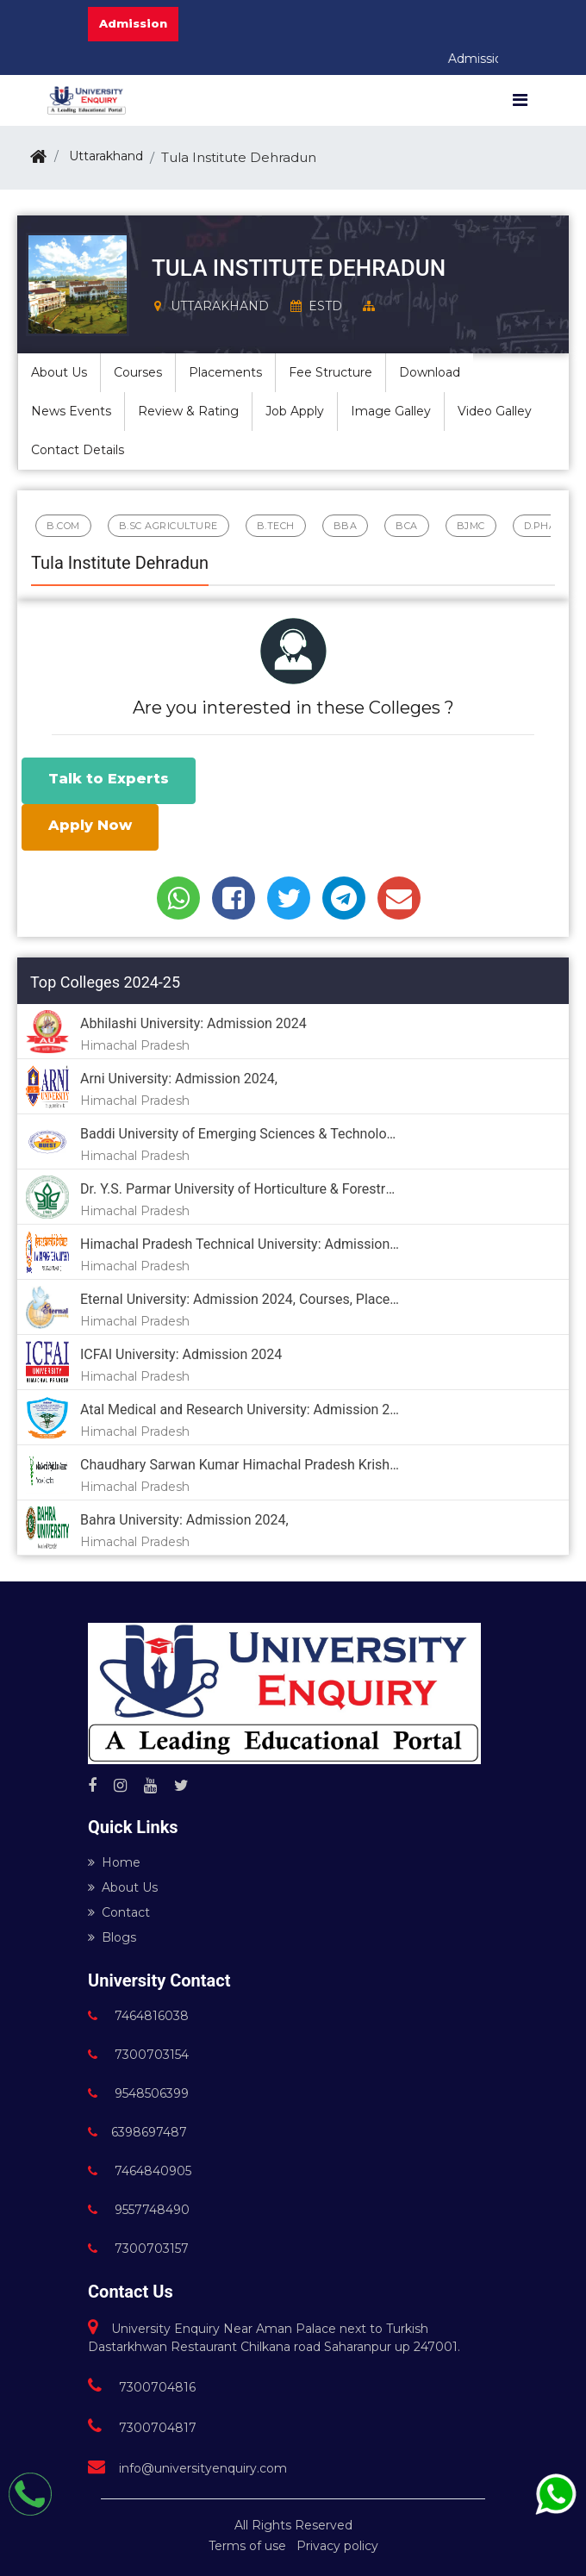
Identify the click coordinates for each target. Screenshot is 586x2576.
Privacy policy (337, 2546)
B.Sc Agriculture (168, 526)
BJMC (471, 526)
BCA (407, 526)
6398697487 (137, 2132)
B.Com (63, 526)
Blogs (112, 1937)
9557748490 (139, 2209)
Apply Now (90, 825)
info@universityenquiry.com (187, 2468)
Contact (119, 1912)
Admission (133, 23)
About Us (123, 1887)
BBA (346, 526)
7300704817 (142, 2428)
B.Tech (276, 526)
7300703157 (138, 2248)
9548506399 (138, 2093)
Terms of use (247, 2546)
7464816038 (138, 2016)
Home (114, 1862)
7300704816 (142, 2387)
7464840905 (139, 2171)
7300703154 (138, 2054)
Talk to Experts (108, 778)
